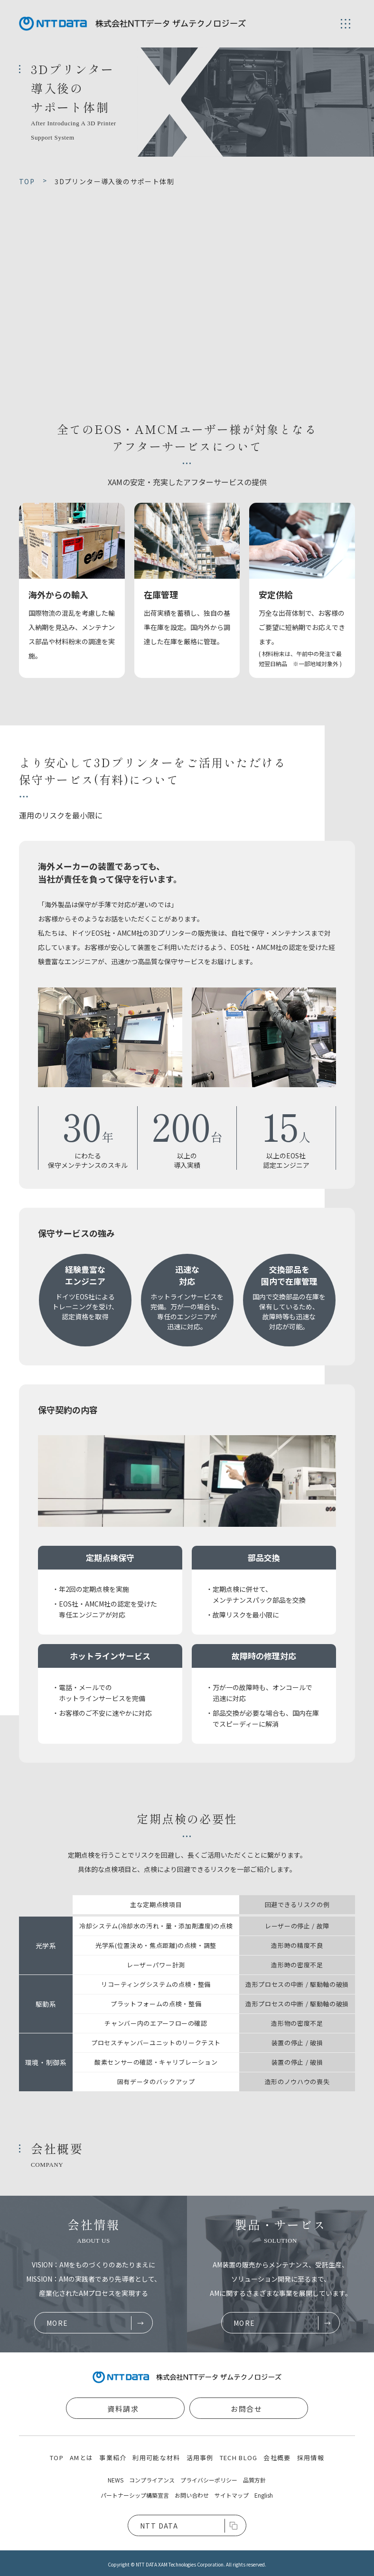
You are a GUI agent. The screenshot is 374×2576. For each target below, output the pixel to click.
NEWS (115, 2480)
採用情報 (310, 2457)
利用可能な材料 (156, 2457)
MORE (57, 2323)
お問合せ (246, 2409)
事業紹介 (112, 2457)
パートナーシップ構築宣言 (135, 2495)
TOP (57, 2457)
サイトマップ (232, 2495)
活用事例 (200, 2457)
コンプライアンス (152, 2480)
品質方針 (254, 2480)
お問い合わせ (192, 2495)
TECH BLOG (239, 2457)
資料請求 (123, 2409)
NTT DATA (159, 2525)
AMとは (81, 2457)
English (263, 2495)
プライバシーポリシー (208, 2480)
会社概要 (276, 2457)
